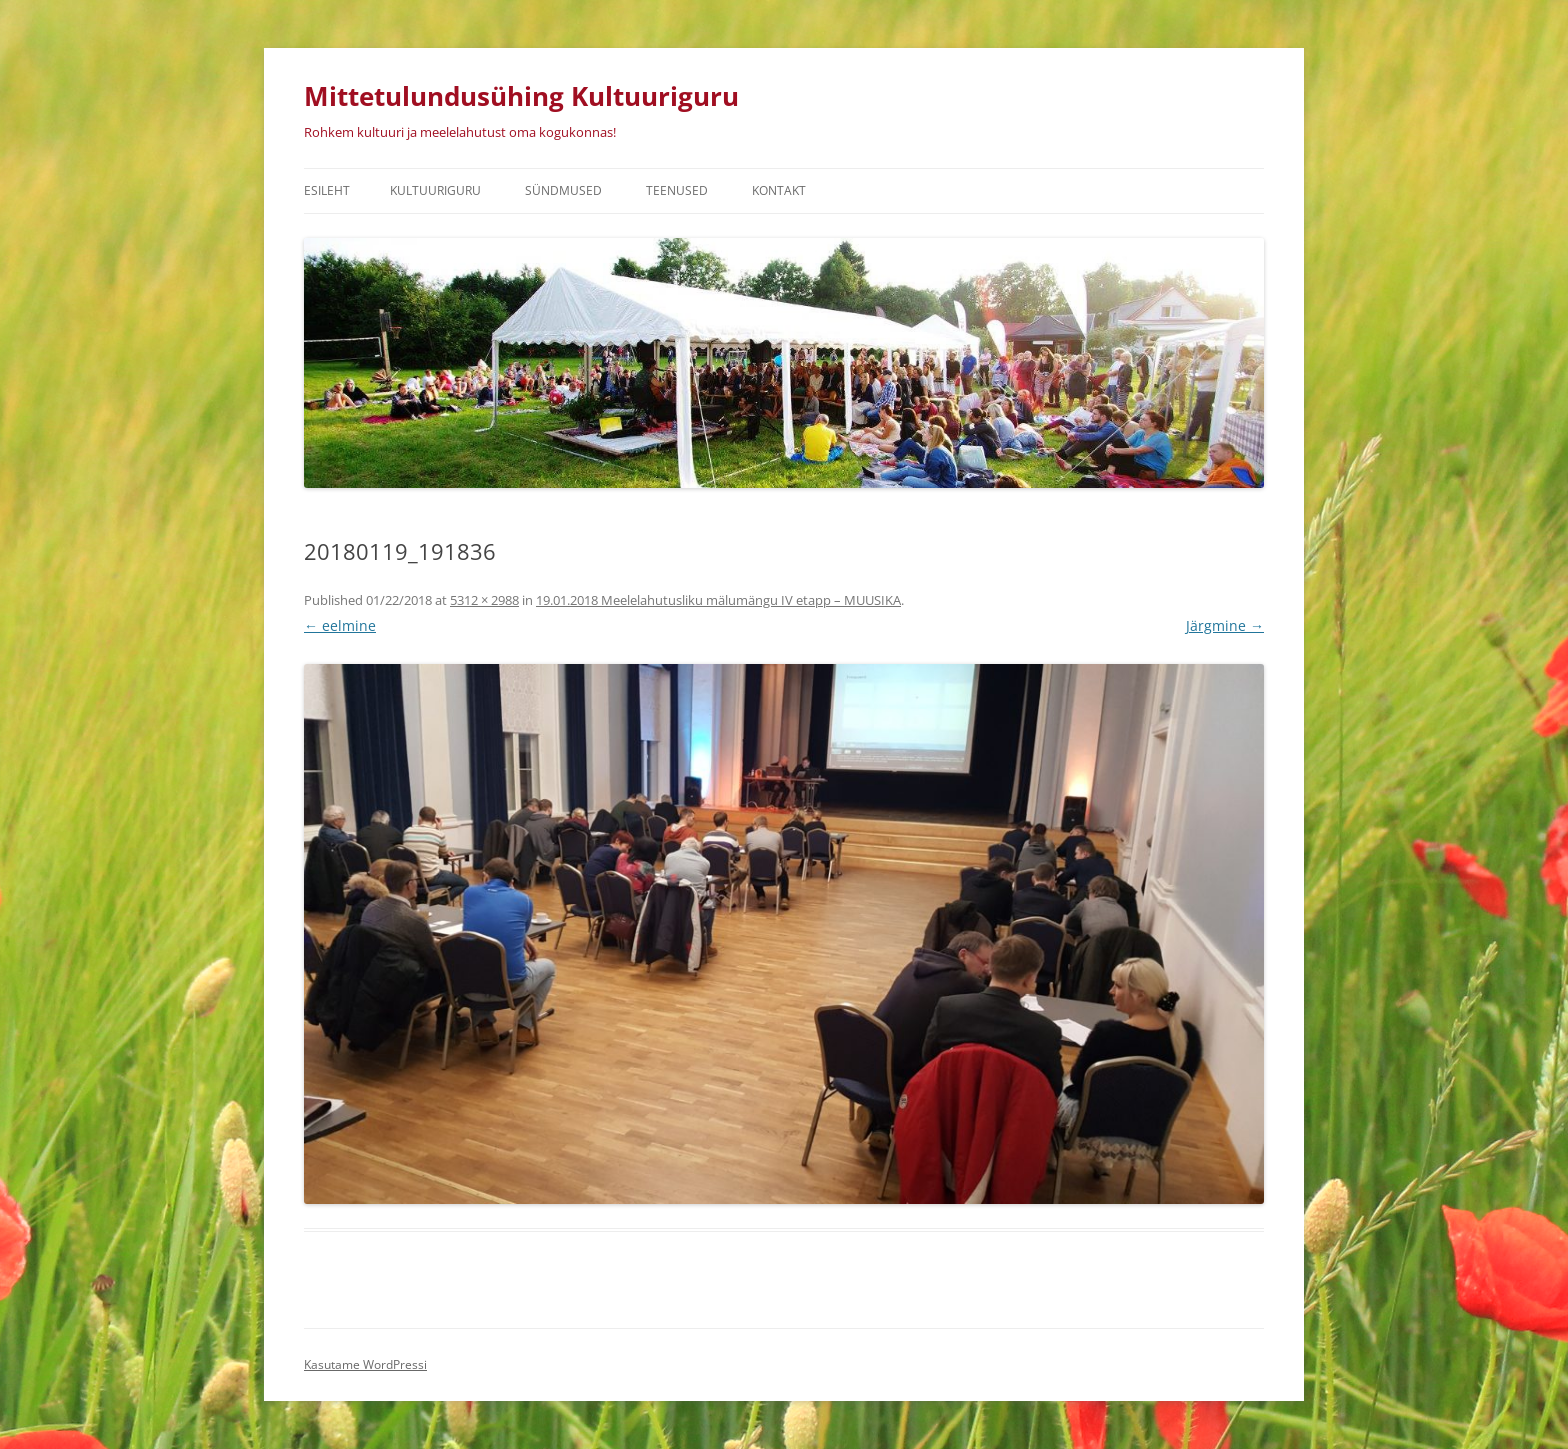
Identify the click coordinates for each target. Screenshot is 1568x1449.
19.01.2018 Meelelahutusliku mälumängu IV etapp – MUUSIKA (718, 600)
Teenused (677, 190)
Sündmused (563, 190)
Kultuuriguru (435, 190)
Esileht (327, 190)
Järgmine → (1225, 625)
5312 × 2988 (484, 600)
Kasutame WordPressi (365, 1364)
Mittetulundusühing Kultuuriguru (521, 96)
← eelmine (340, 625)
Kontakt (779, 190)
